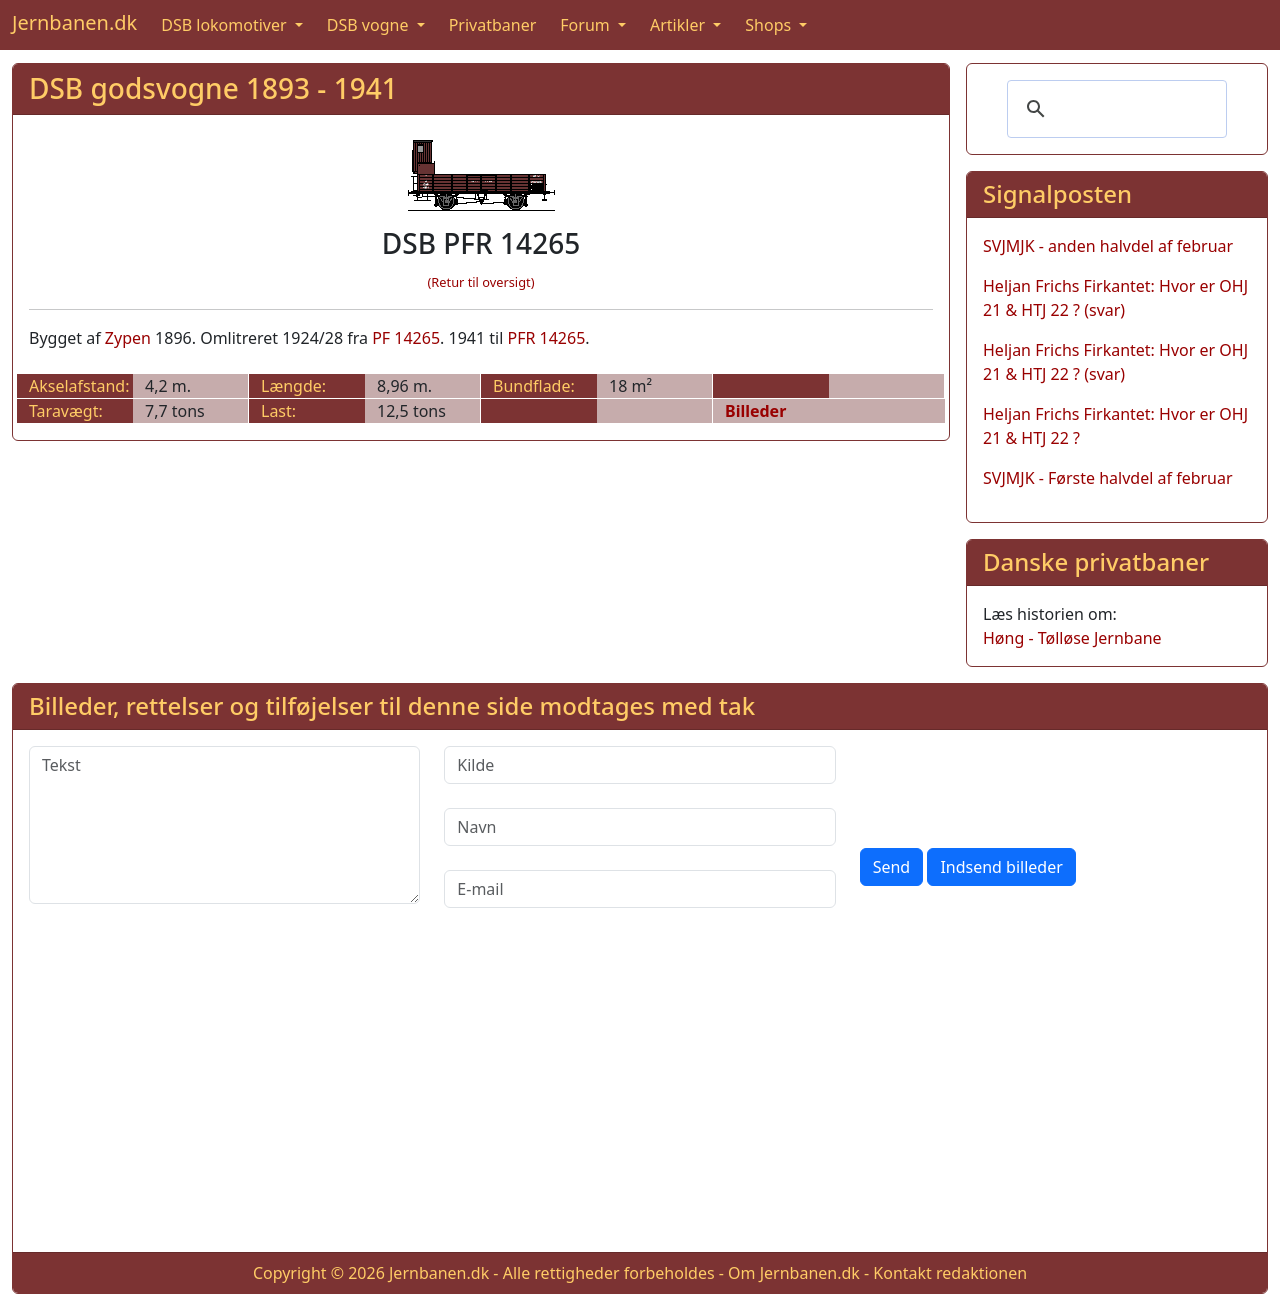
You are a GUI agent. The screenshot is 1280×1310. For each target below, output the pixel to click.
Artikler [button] (679, 25)
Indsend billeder (1001, 867)
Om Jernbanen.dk (794, 1273)
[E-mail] (639, 889)
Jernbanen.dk (74, 22)
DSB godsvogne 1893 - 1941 (213, 88)
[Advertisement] (640, 1096)
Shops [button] (770, 25)
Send (892, 867)
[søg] (1114, 109)
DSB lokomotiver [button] (226, 25)
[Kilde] (639, 765)
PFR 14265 (546, 338)
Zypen (128, 338)
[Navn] (639, 827)
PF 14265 (406, 338)
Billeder (755, 411)
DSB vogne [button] (370, 25)
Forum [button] (587, 25)
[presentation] (1012, 785)
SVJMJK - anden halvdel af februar (1108, 246)
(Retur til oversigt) (481, 282)
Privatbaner (493, 25)
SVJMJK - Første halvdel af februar (1108, 478)
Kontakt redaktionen (950, 1273)
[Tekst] (224, 825)
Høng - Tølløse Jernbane (1072, 638)
